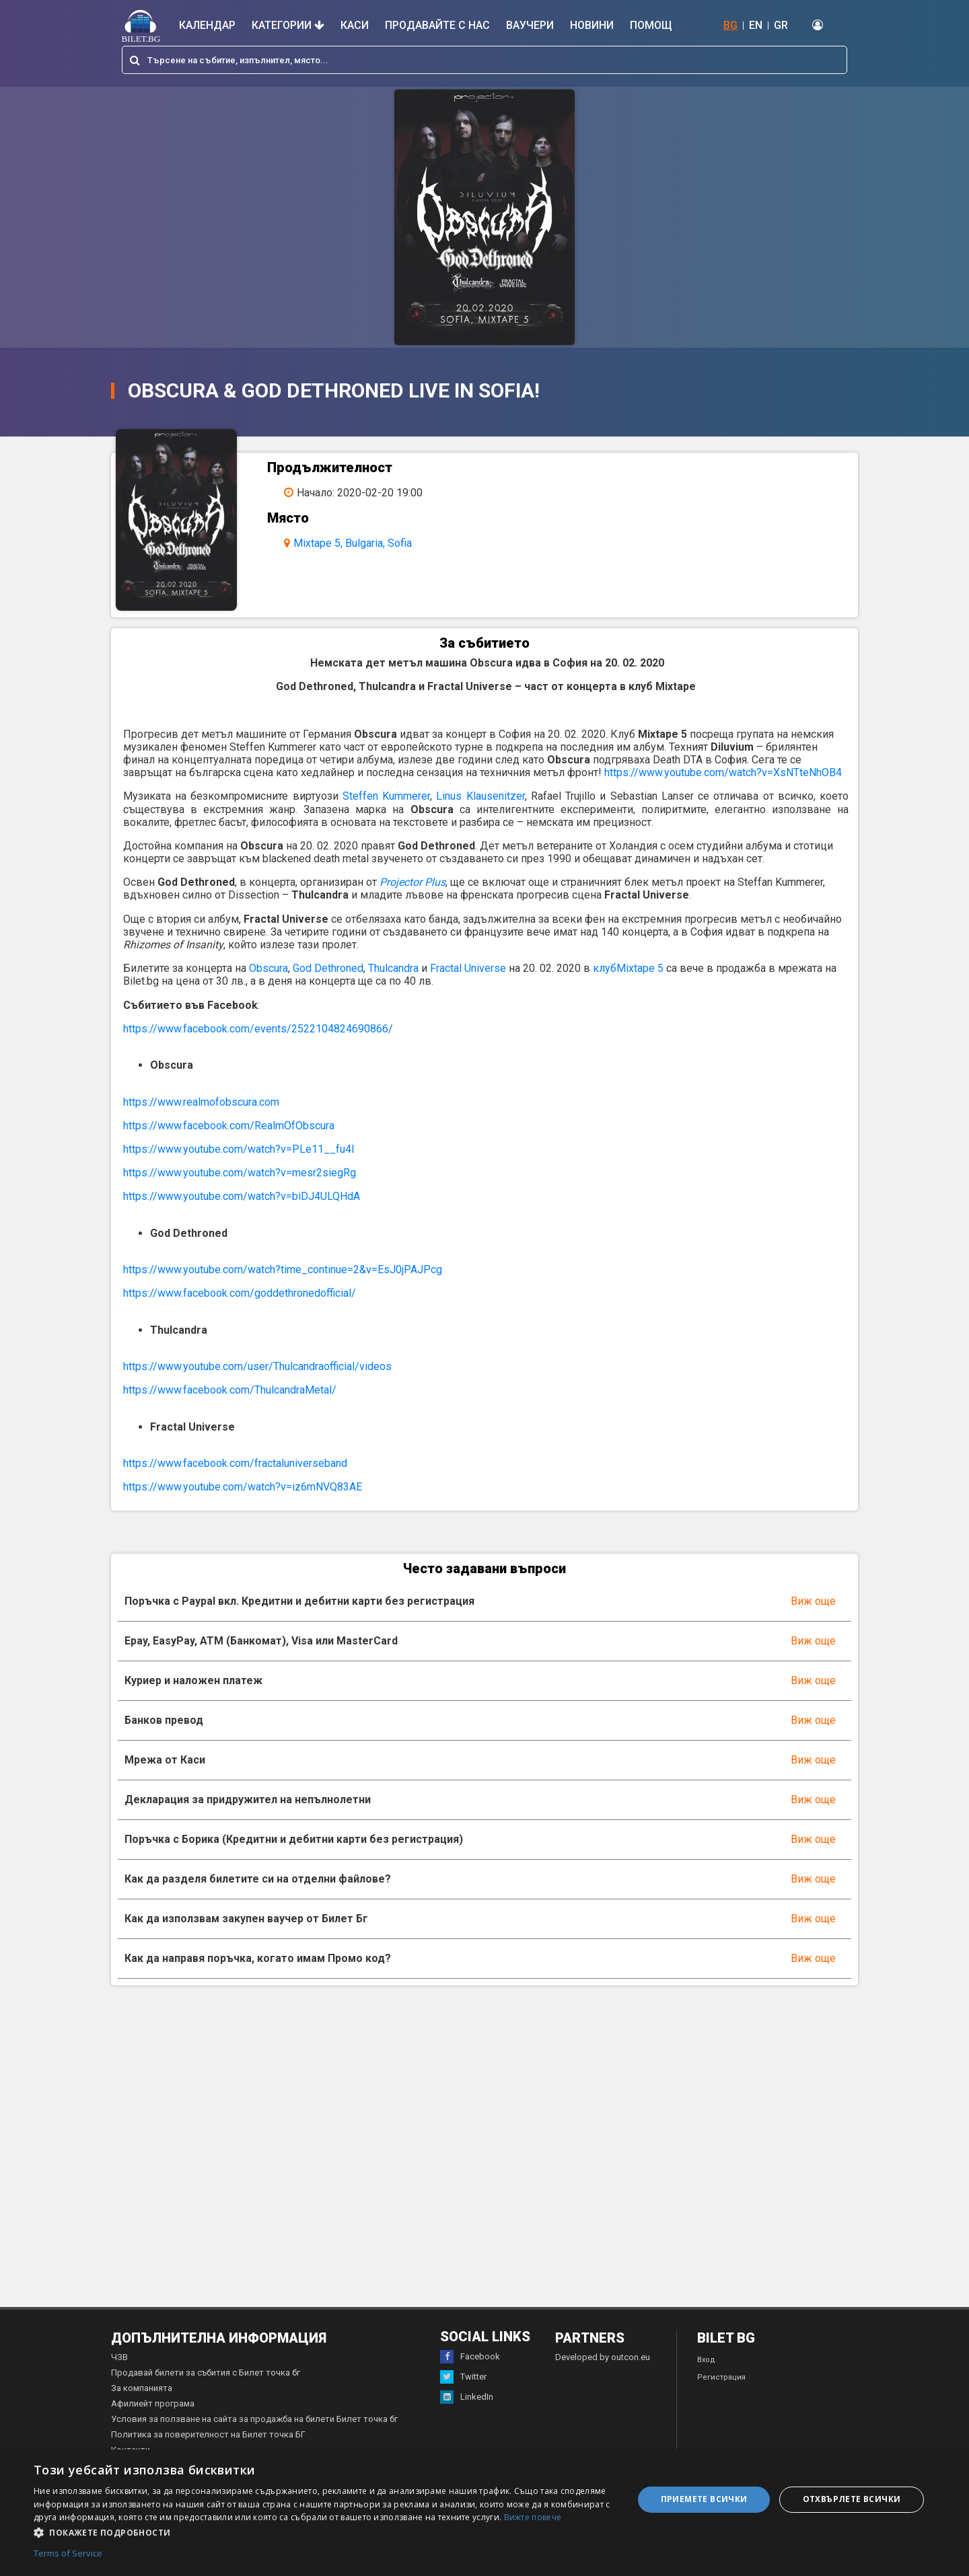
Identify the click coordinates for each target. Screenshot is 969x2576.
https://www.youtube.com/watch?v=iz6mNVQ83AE (242, 1486)
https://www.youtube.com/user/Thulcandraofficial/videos (257, 1366)
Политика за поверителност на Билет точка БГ (208, 2434)
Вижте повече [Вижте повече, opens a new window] (533, 2517)
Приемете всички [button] (704, 2499)
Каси (354, 25)
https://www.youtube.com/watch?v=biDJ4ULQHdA (241, 1196)
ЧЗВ (119, 2357)
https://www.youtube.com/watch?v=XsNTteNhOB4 (723, 772)
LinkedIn (466, 2397)
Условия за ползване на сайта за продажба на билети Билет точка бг (254, 2419)
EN (755, 25)
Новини (592, 25)
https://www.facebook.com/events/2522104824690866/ (258, 1028)
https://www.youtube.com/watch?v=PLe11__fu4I (239, 1149)
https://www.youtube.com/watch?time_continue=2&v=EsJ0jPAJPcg (282, 1269)
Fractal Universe (468, 968)
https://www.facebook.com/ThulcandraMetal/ (229, 1390)
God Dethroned (328, 968)
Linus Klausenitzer (480, 796)
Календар (207, 25)
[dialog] (484, 2513)
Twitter (463, 2377)
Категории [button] (288, 25)
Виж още (813, 1601)
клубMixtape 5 (628, 968)
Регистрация (721, 2377)
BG (730, 25)
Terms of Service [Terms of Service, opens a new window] (68, 2553)
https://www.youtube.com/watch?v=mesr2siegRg (239, 1172)
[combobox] (484, 60)
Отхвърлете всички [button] (852, 2499)
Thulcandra (393, 968)
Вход (706, 2359)
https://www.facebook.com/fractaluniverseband (235, 1463)
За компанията (141, 2388)
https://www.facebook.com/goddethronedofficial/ (239, 1293)
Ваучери (530, 25)
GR (781, 25)
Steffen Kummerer (386, 796)
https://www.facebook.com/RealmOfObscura (228, 1125)
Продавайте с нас (437, 25)
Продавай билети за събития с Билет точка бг (205, 2372)
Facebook (470, 2356)
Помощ (651, 25)
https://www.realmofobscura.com (201, 1102)
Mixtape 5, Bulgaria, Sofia (352, 543)
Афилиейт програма (152, 2403)
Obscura (268, 968)
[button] (325, 2531)
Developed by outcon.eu (602, 2357)
